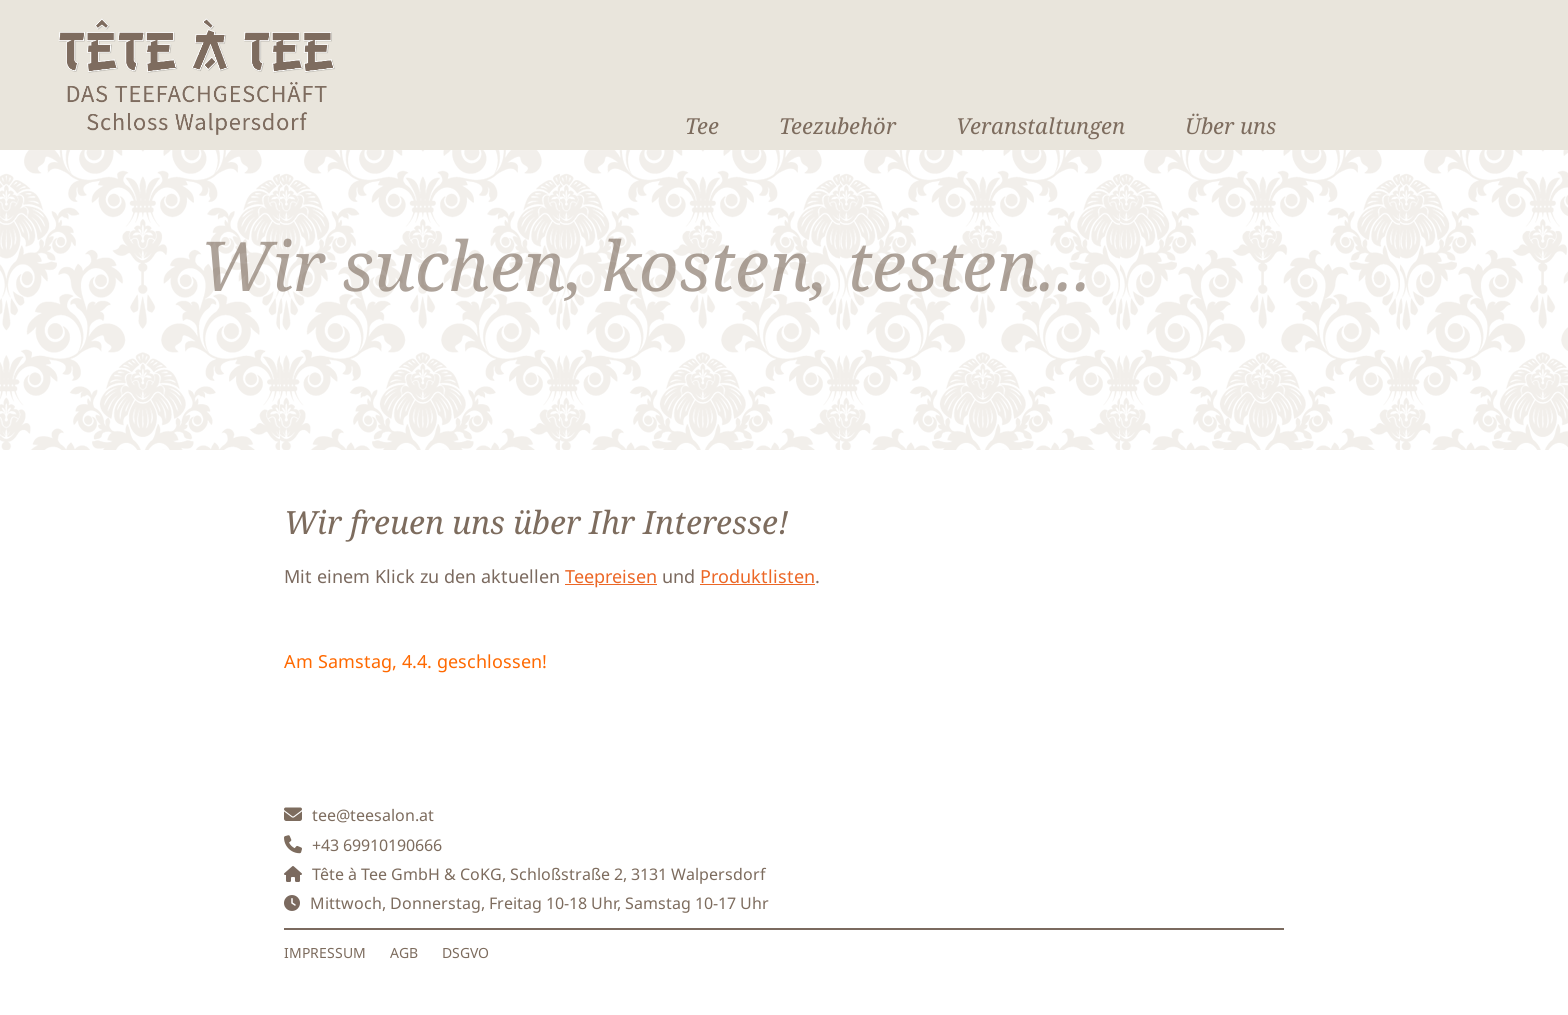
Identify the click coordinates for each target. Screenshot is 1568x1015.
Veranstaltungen (1040, 125)
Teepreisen (611, 576)
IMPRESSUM (325, 952)
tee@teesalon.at (373, 815)
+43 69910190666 (377, 845)
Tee (702, 125)
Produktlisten (757, 576)
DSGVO (465, 952)
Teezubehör (837, 125)
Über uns (1230, 125)
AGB (404, 952)
